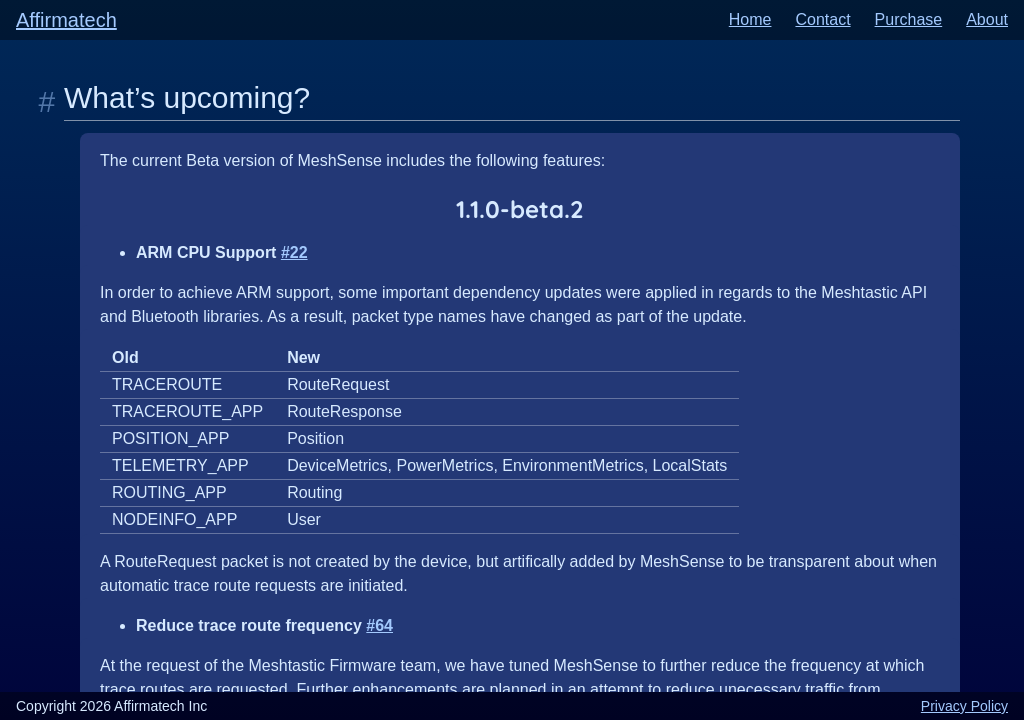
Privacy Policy (964, 706)
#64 (379, 625)
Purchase (909, 19)
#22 (294, 252)
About (987, 19)
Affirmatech (66, 20)
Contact (822, 19)
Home (750, 19)
